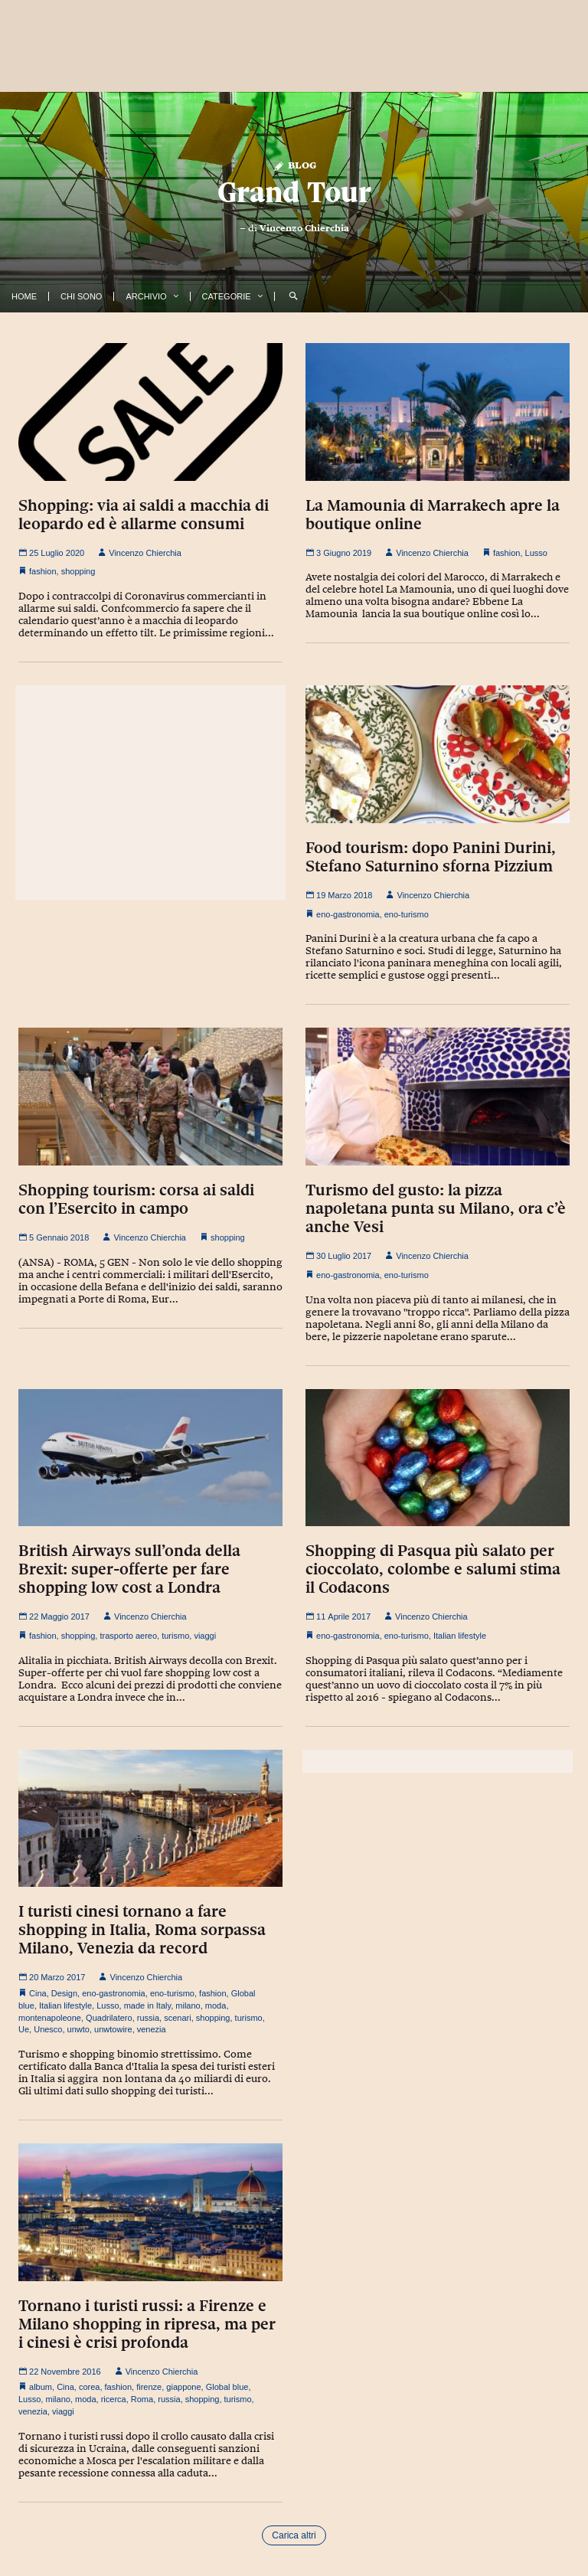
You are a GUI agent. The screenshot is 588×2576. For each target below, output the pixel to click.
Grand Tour (294, 192)
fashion (42, 571)
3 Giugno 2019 (338, 552)
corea (89, 2386)
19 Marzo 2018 (338, 895)
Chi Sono (81, 296)
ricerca (113, 2399)
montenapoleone (49, 2017)
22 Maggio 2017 (54, 1616)
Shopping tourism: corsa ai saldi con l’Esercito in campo (136, 1199)
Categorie (226, 296)
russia (148, 2017)
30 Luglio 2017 (338, 1255)
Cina (38, 1993)
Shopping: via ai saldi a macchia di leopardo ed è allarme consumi (143, 514)
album (40, 2386)
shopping (78, 571)
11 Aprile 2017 (338, 1616)
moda (216, 2005)
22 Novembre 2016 (59, 2371)
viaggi (205, 1635)
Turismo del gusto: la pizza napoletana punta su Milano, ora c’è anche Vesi (435, 1208)
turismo (175, 1635)
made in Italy (148, 2005)
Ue (23, 2029)
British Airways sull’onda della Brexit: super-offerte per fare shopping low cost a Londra (129, 1569)
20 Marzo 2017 (51, 1977)
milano (187, 2005)
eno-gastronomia (348, 914)
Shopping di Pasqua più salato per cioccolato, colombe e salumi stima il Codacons (432, 1569)
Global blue (227, 2386)
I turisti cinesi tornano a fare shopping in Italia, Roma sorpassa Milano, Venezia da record (142, 1929)
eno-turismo (406, 914)
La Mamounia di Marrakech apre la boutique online (432, 514)
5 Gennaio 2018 (53, 1237)
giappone (183, 2386)
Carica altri (293, 2535)
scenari (177, 2017)
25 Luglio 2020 (51, 552)
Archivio (146, 296)
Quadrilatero (109, 2017)
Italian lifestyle (459, 1635)
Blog (294, 164)
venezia (151, 2029)
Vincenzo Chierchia (304, 228)
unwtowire (113, 2029)
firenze (149, 2386)
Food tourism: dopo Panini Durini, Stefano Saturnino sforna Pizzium (430, 857)
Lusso (536, 552)
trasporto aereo (128, 1635)
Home (24, 296)
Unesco (48, 2029)
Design (64, 1993)
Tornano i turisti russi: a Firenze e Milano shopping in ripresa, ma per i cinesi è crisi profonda (147, 2324)
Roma (142, 2399)
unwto (78, 2029)
